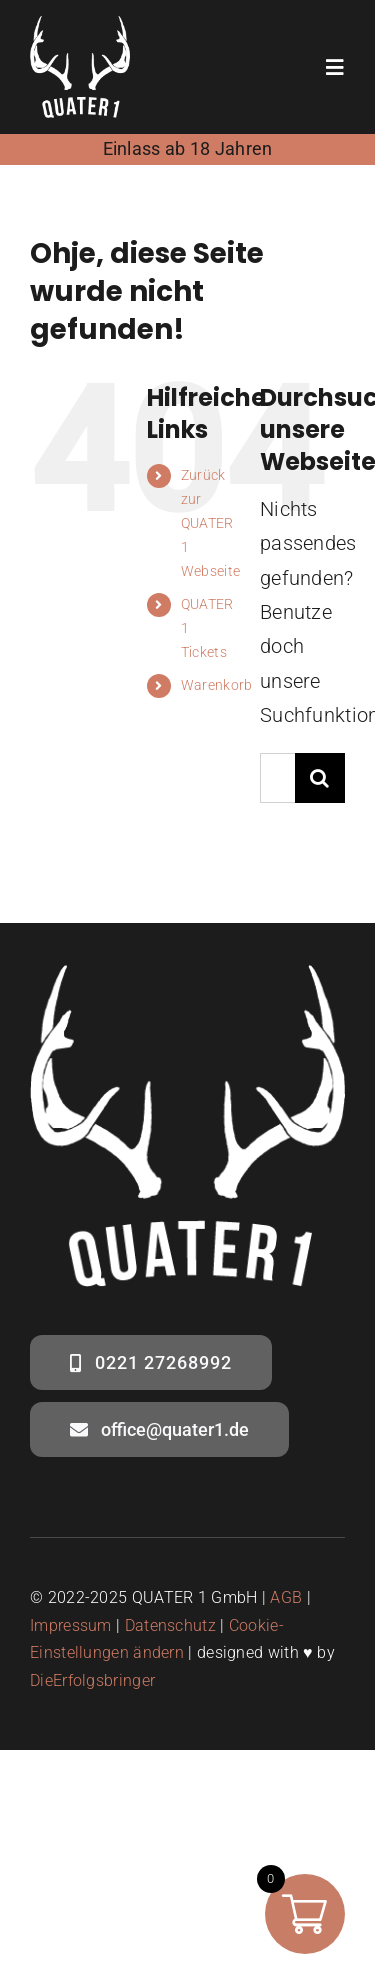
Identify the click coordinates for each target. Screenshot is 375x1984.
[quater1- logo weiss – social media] (80, 26)
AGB (286, 1597)
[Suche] (320, 778)
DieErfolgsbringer (92, 1680)
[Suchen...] (277, 778)
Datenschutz (170, 1625)
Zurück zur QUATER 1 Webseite (210, 522)
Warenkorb (217, 685)
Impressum (71, 1625)
